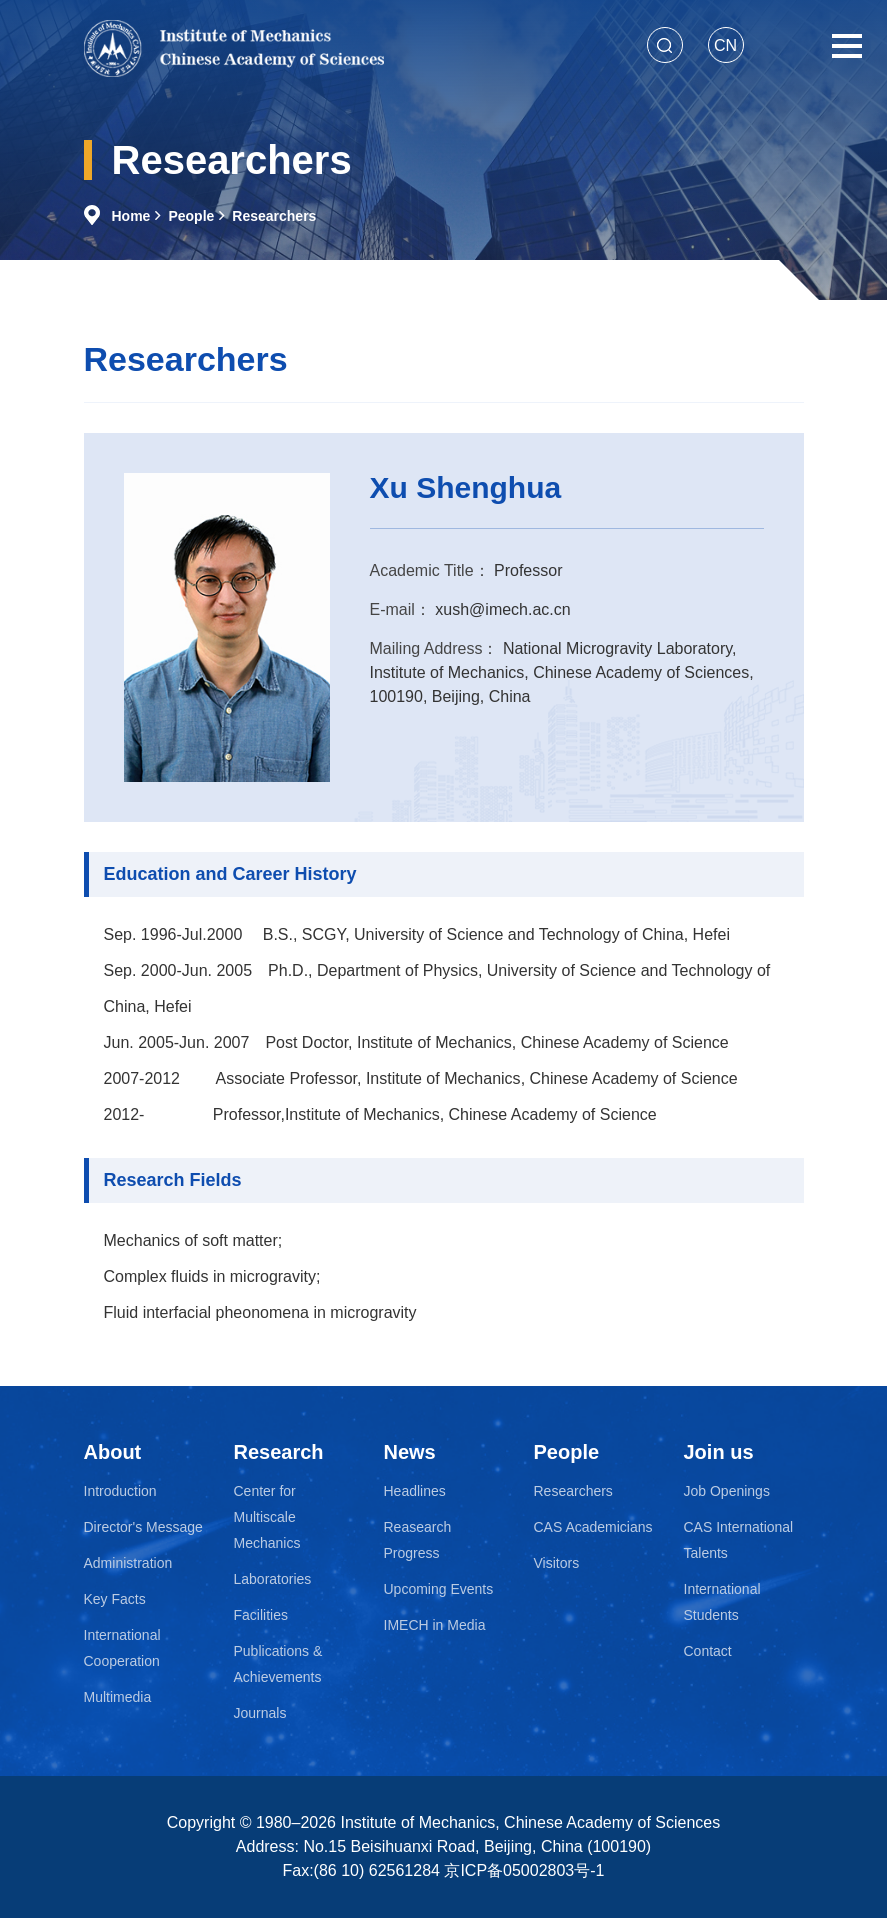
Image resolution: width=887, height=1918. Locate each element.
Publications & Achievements (278, 1664)
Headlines (415, 1491)
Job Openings (727, 1491)
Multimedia (118, 1697)
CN (725, 45)
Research (279, 1452)
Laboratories (273, 1579)
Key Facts (115, 1599)
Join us (719, 1452)
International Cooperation (122, 1648)
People (191, 216)
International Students (722, 1602)
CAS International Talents (739, 1540)
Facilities (261, 1615)
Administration (128, 1563)
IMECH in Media (435, 1625)
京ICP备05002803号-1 (524, 1870)
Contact (708, 1651)
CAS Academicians (593, 1527)
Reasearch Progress (418, 1540)
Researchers (274, 216)
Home (131, 216)
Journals (260, 1713)
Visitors (557, 1563)
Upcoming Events (439, 1589)
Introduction (120, 1491)
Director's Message (143, 1527)
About (113, 1452)
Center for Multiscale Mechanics (267, 1517)
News (410, 1452)
